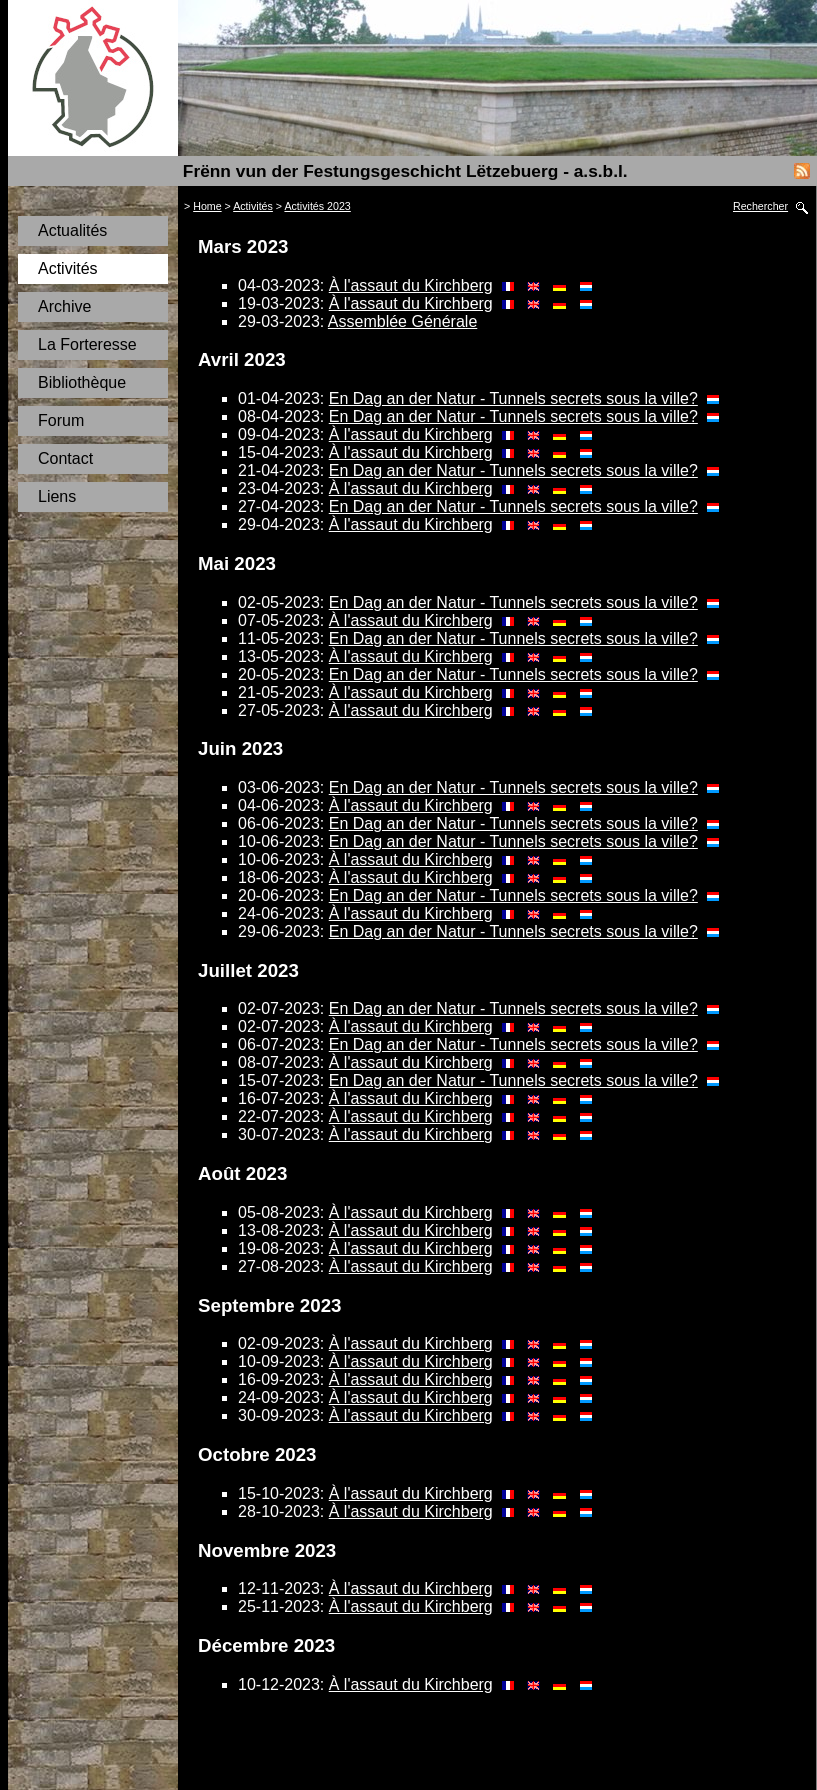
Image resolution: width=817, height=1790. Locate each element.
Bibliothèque (82, 382)
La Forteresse (87, 344)
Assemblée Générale (402, 321)
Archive (64, 306)
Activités (68, 268)
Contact (65, 458)
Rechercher (760, 206)
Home (207, 206)
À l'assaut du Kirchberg (411, 285)
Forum (61, 420)
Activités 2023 (317, 206)
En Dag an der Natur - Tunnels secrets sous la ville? (513, 398)
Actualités (72, 230)
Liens (57, 496)
